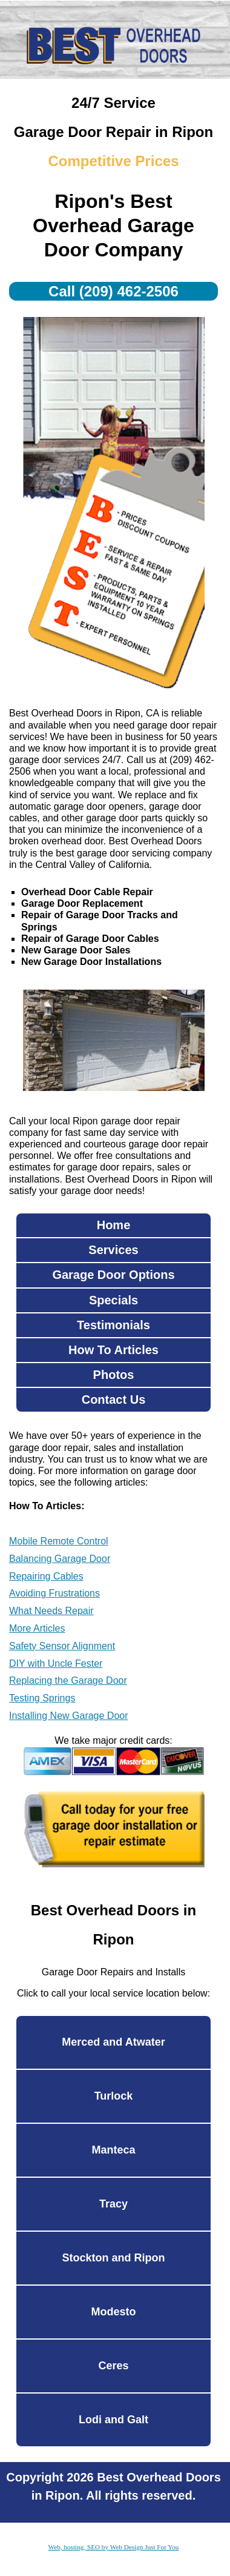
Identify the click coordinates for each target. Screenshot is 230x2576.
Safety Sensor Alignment (62, 1646)
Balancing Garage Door (59, 1558)
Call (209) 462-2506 (113, 291)
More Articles (37, 1628)
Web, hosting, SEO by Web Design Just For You (113, 2547)
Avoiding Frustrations (54, 1593)
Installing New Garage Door (68, 1715)
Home (114, 1225)
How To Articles (113, 1349)
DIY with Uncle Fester (55, 1663)
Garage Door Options (113, 1274)
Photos (113, 1374)
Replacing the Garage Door (68, 1680)
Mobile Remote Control (58, 1541)
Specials (113, 1300)
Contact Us (114, 1399)
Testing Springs (42, 1698)
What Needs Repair (51, 1611)
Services (113, 1249)
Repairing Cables (46, 1576)
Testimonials (113, 1325)
